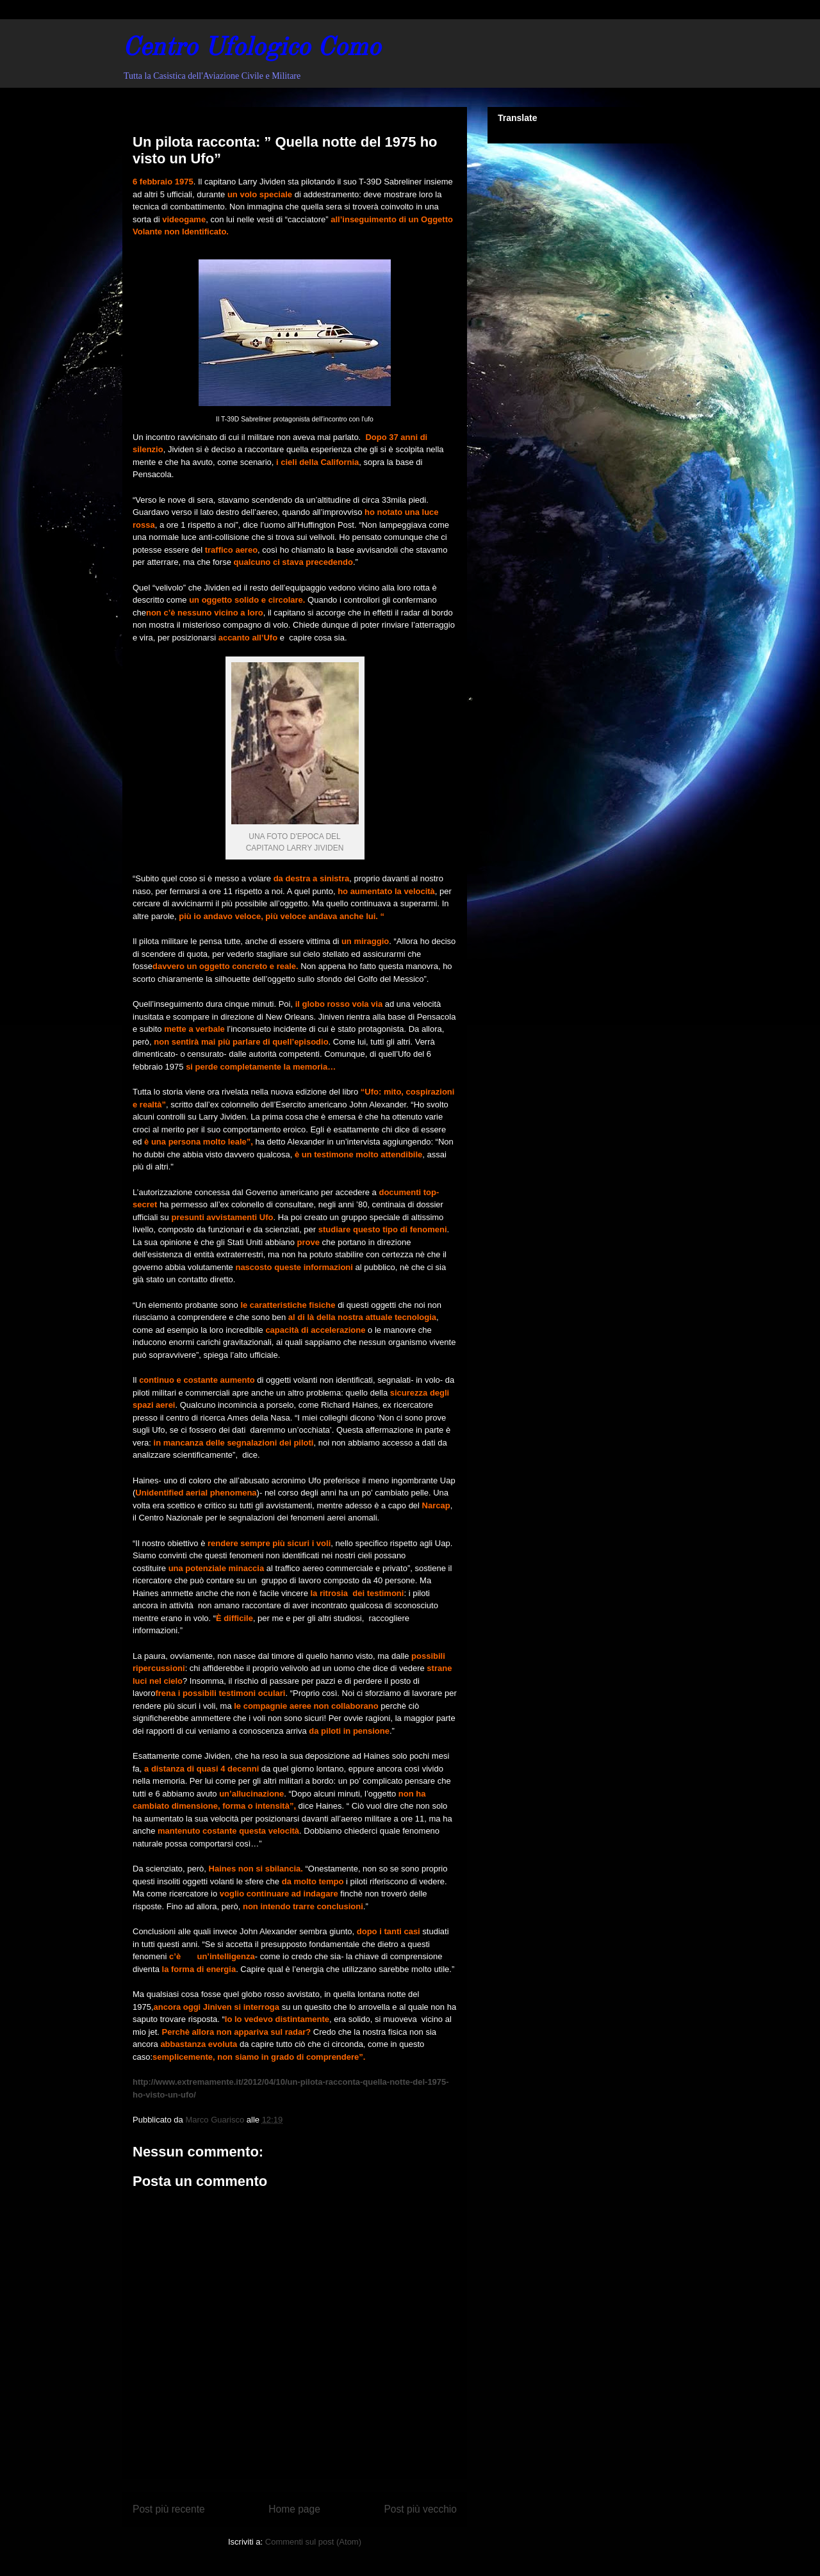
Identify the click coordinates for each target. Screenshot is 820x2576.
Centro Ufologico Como (251, 48)
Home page (294, 2509)
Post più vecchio (420, 2509)
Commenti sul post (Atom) (313, 2542)
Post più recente (169, 2509)
